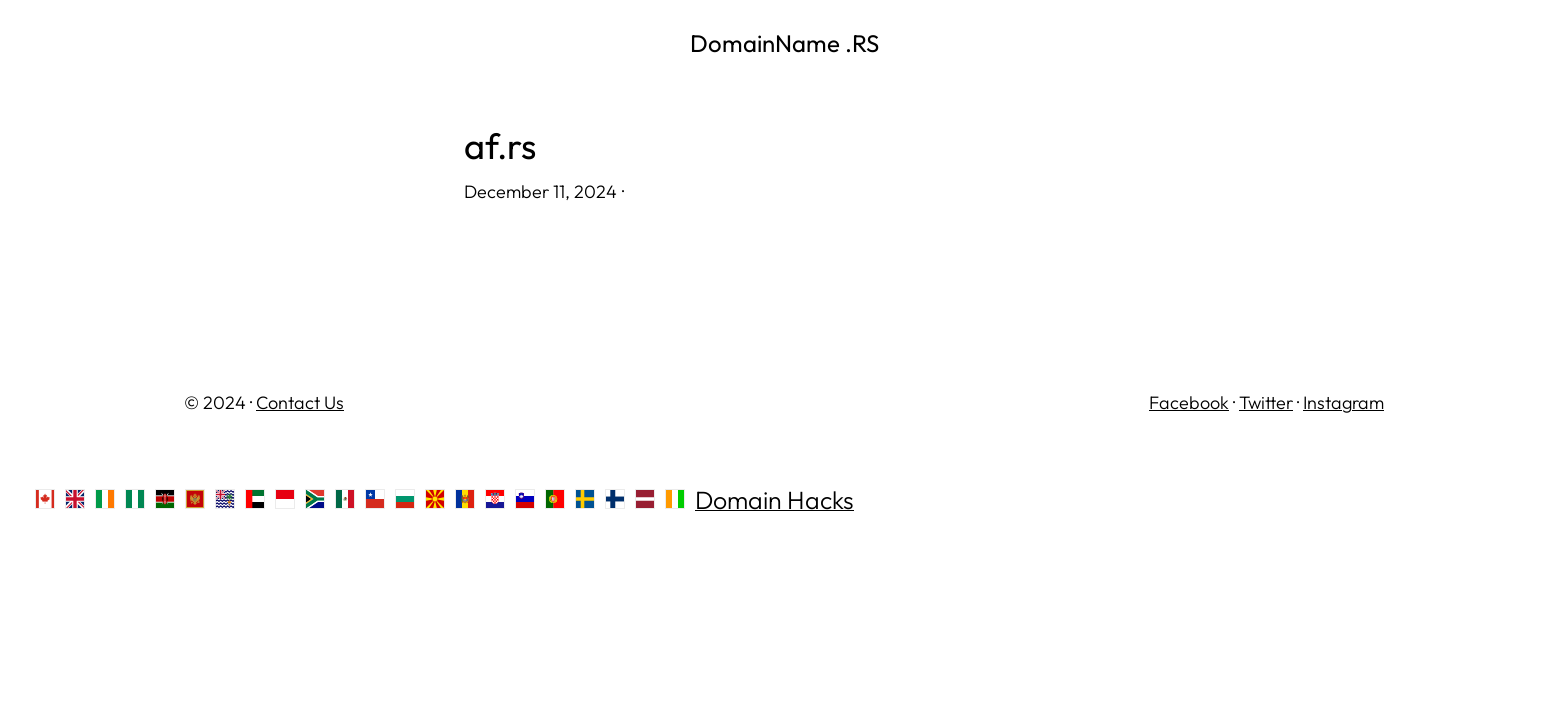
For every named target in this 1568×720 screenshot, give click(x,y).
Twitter (1266, 402)
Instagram (1343, 402)
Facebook (1189, 402)
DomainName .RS (784, 43)
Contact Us (300, 402)
